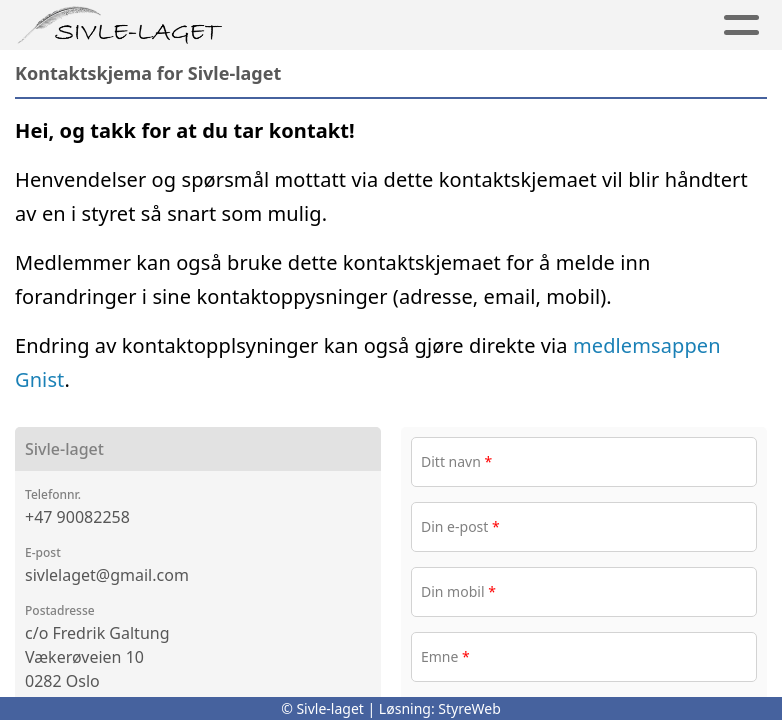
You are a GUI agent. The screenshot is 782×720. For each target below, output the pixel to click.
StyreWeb (469, 708)
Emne (445, 656)
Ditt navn (456, 461)
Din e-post (460, 526)
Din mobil (458, 591)
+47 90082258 (77, 517)
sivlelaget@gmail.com (107, 575)
